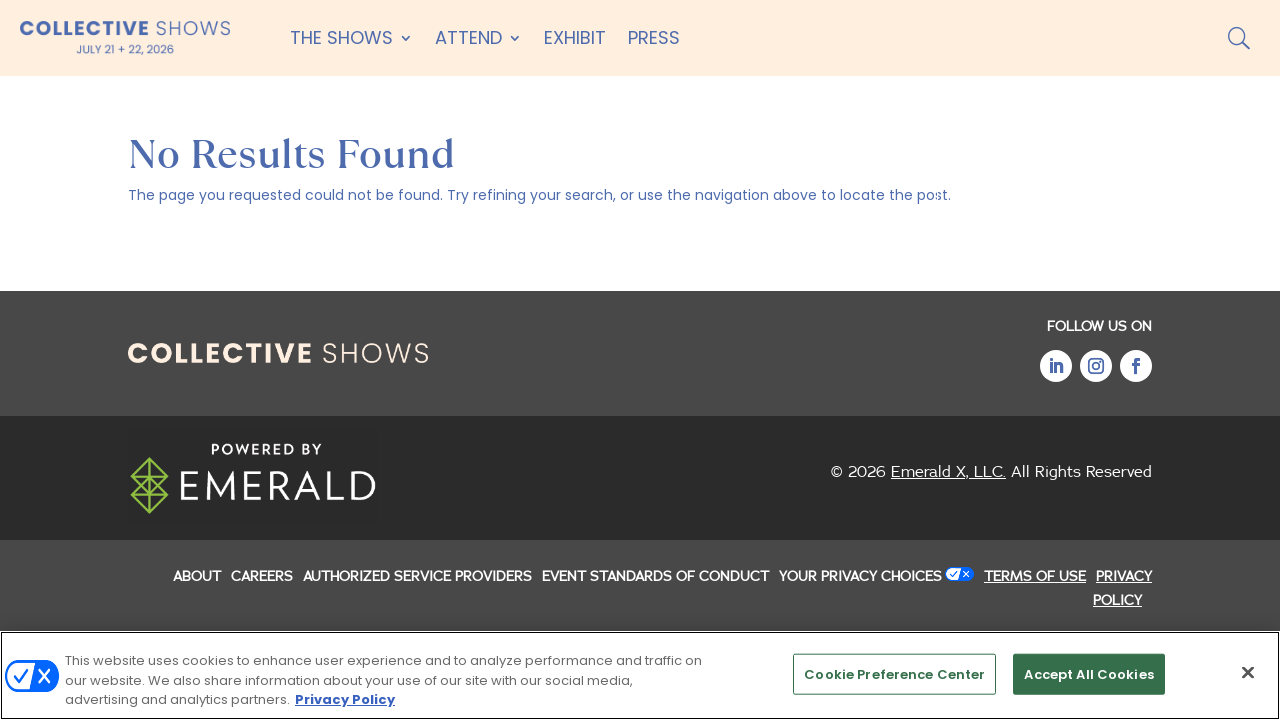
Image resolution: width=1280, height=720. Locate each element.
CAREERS (262, 577)
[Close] (1248, 672)
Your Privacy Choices (860, 577)
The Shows (341, 37)
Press (654, 37)
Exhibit (575, 37)
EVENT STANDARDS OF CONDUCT (655, 577)
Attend (468, 37)
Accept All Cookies (1088, 673)
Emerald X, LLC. (948, 472)
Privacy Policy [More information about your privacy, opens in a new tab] (345, 700)
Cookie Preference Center (894, 673)
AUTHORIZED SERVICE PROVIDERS (417, 577)
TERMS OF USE (1035, 577)
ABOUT (197, 577)
